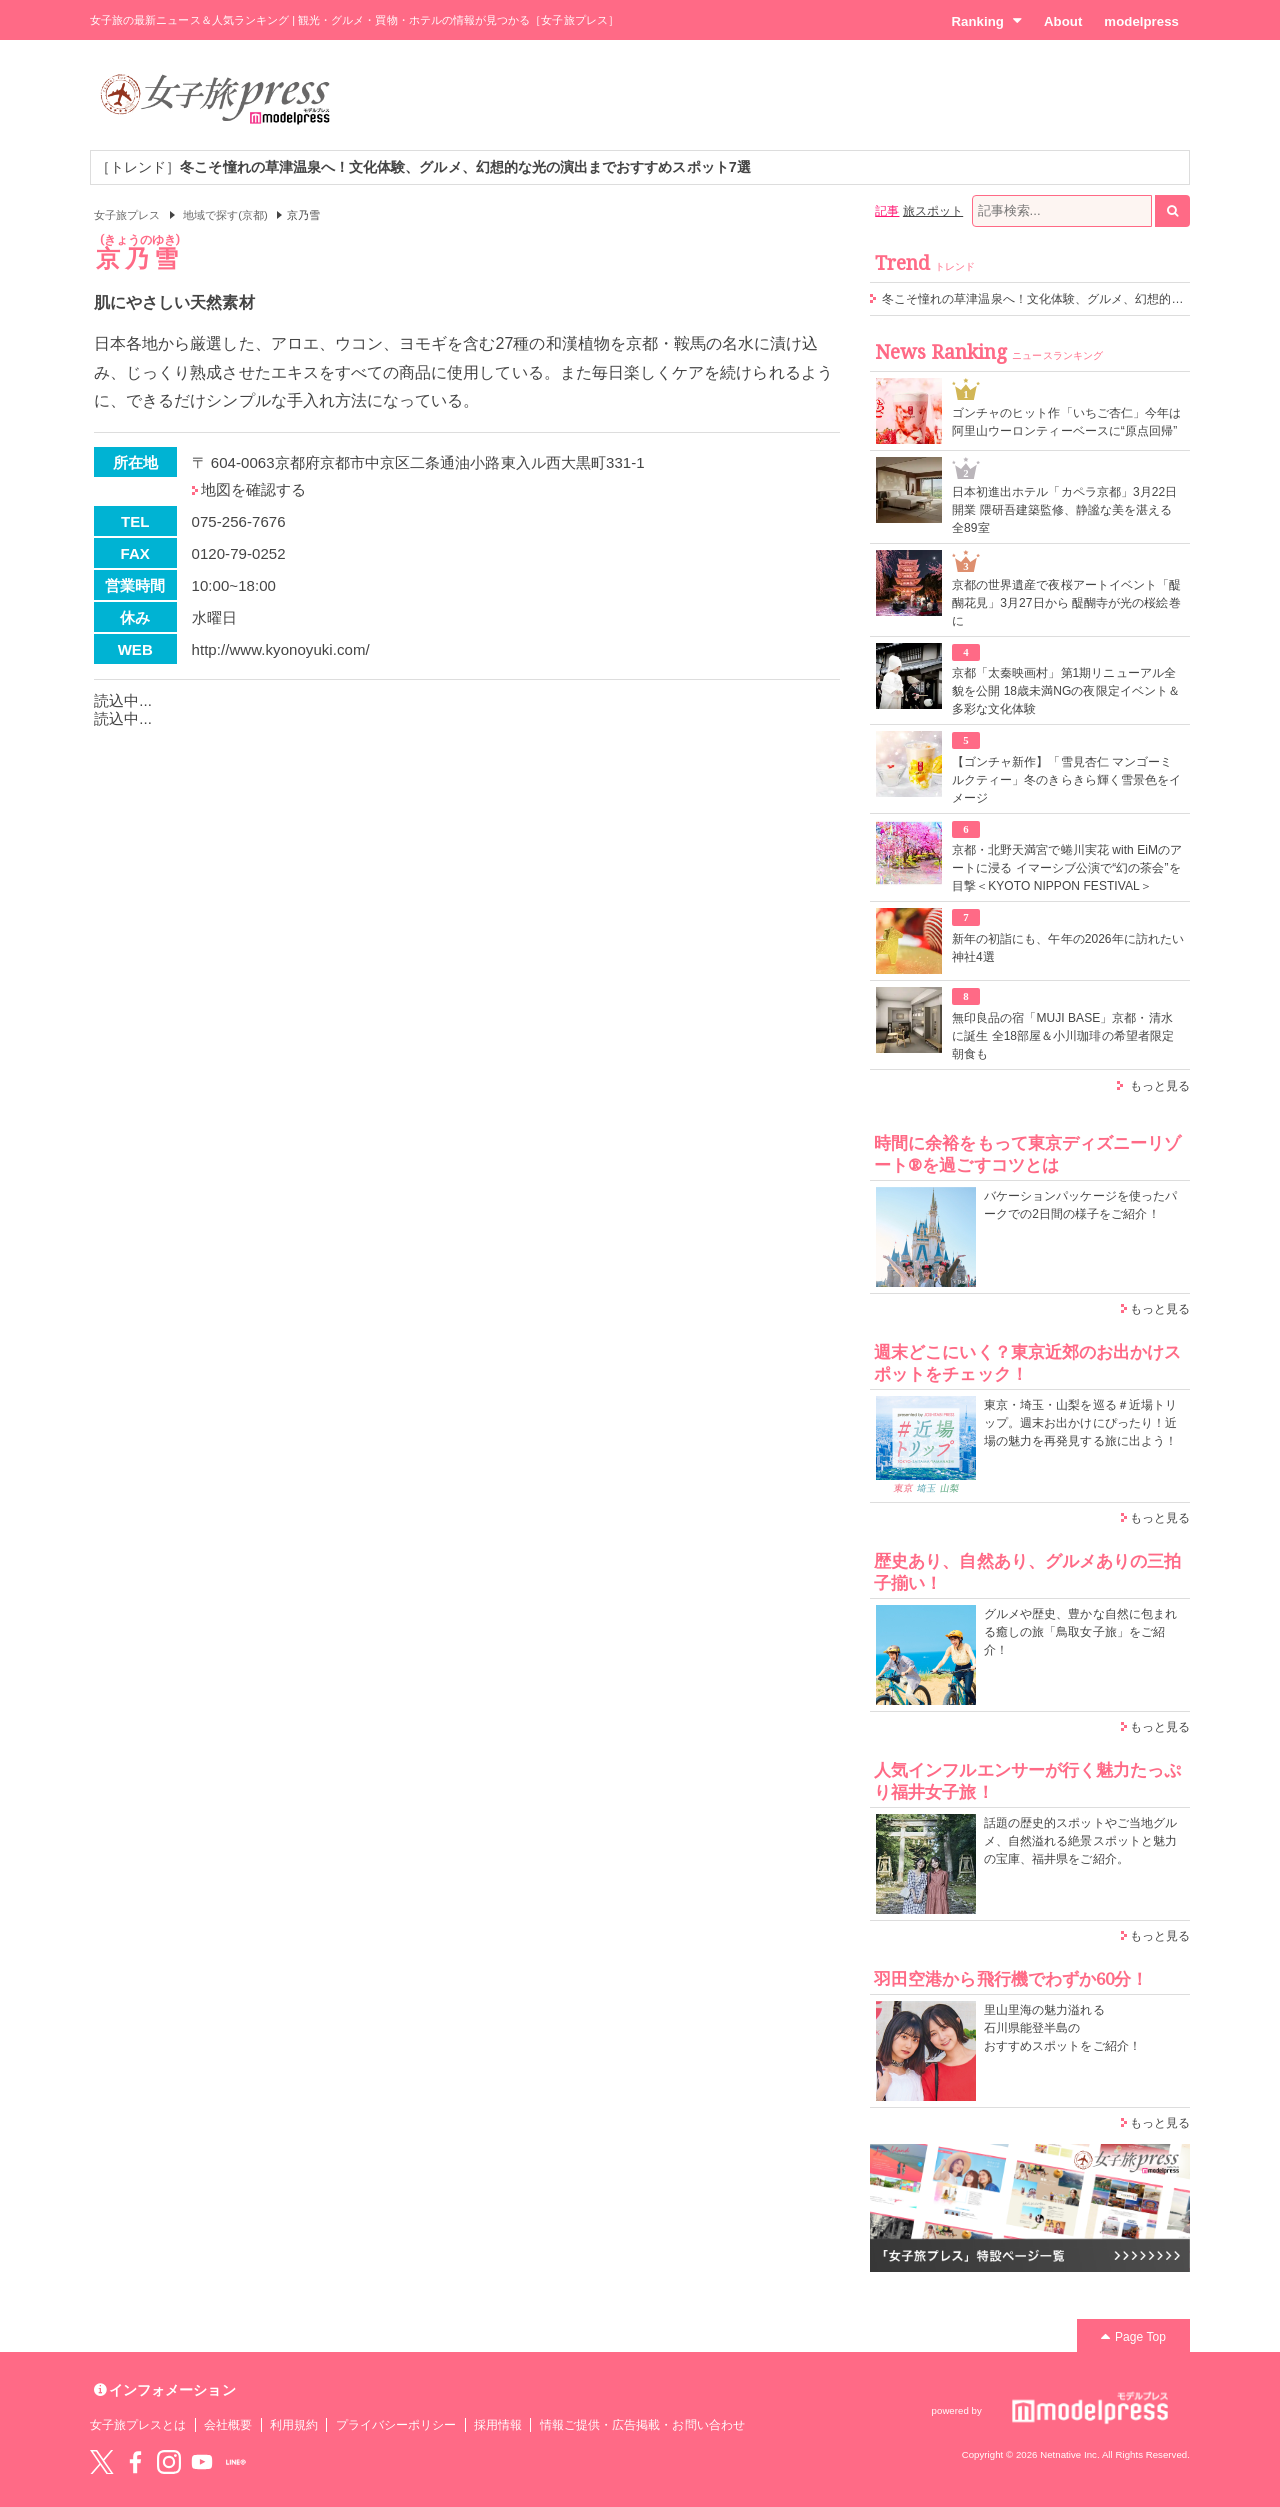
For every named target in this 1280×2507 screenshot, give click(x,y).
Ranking (986, 21)
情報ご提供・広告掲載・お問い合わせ (642, 2425)
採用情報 (498, 2425)
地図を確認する (253, 489)
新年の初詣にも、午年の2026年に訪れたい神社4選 (1068, 948)
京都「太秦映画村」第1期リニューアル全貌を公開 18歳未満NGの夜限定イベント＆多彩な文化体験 (1066, 691)
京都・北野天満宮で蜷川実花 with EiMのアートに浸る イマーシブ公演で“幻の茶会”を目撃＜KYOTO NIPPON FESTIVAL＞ (1067, 868)
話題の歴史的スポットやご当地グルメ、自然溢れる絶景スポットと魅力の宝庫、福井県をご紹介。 (1080, 1841)
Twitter (102, 2462)
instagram (169, 2462)
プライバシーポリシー (396, 2425)
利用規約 (294, 2425)
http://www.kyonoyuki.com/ (281, 649)
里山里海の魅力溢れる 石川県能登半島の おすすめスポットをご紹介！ (1062, 2028)
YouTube (202, 2462)
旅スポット (933, 211)
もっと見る (1160, 1086)
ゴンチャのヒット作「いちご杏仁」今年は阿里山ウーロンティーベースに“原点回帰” (1066, 422)
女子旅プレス (127, 215)
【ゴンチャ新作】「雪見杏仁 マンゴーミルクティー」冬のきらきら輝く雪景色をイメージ (1066, 780)
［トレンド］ (423, 167)
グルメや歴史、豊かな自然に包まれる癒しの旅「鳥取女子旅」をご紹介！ (1080, 1632)
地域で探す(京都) (225, 215)
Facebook (135, 2462)
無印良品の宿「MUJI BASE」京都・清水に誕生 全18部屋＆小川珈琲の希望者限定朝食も (1063, 1036)
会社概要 (228, 2425)
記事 (887, 211)
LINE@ (236, 2462)
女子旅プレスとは (138, 2425)
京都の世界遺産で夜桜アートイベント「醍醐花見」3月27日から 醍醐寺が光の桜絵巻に (1066, 603)
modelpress (1141, 21)
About (1063, 21)
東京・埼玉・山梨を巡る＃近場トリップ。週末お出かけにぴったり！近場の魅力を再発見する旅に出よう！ (1080, 1423)
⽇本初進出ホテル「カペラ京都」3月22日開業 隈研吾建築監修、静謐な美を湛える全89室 (1064, 510)
